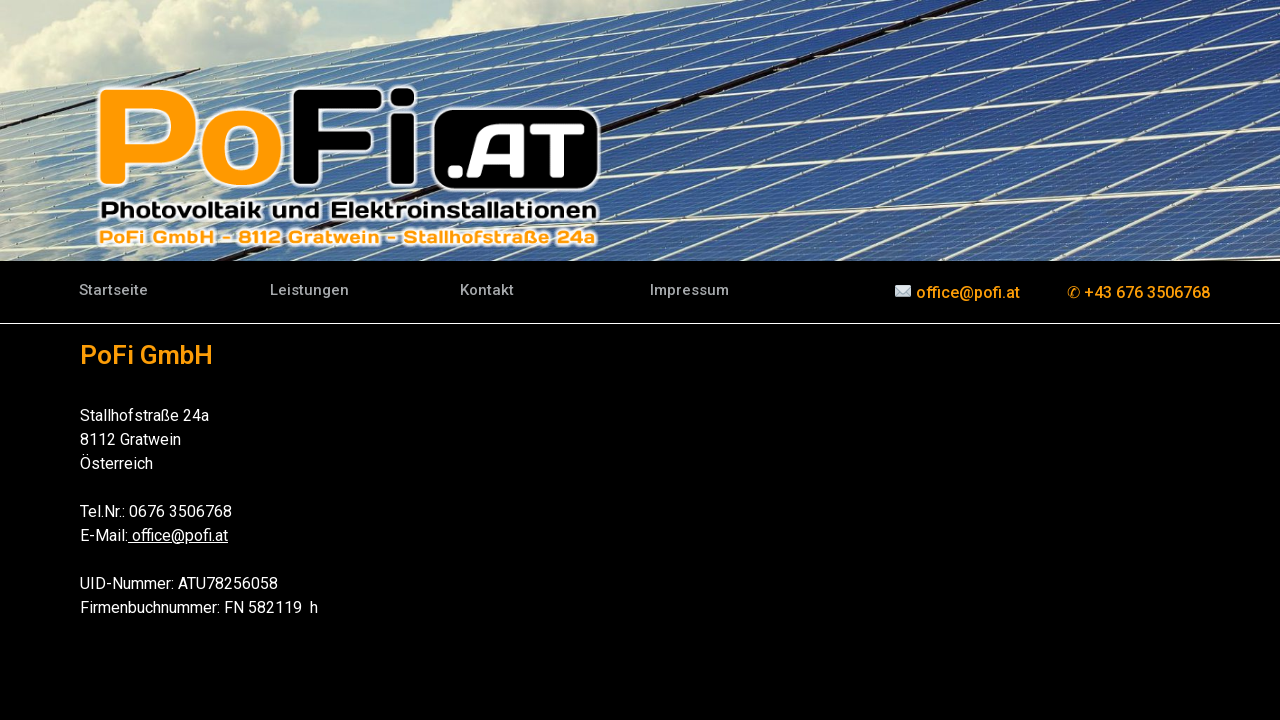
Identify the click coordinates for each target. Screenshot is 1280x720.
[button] (113, 290)
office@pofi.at (178, 535)
